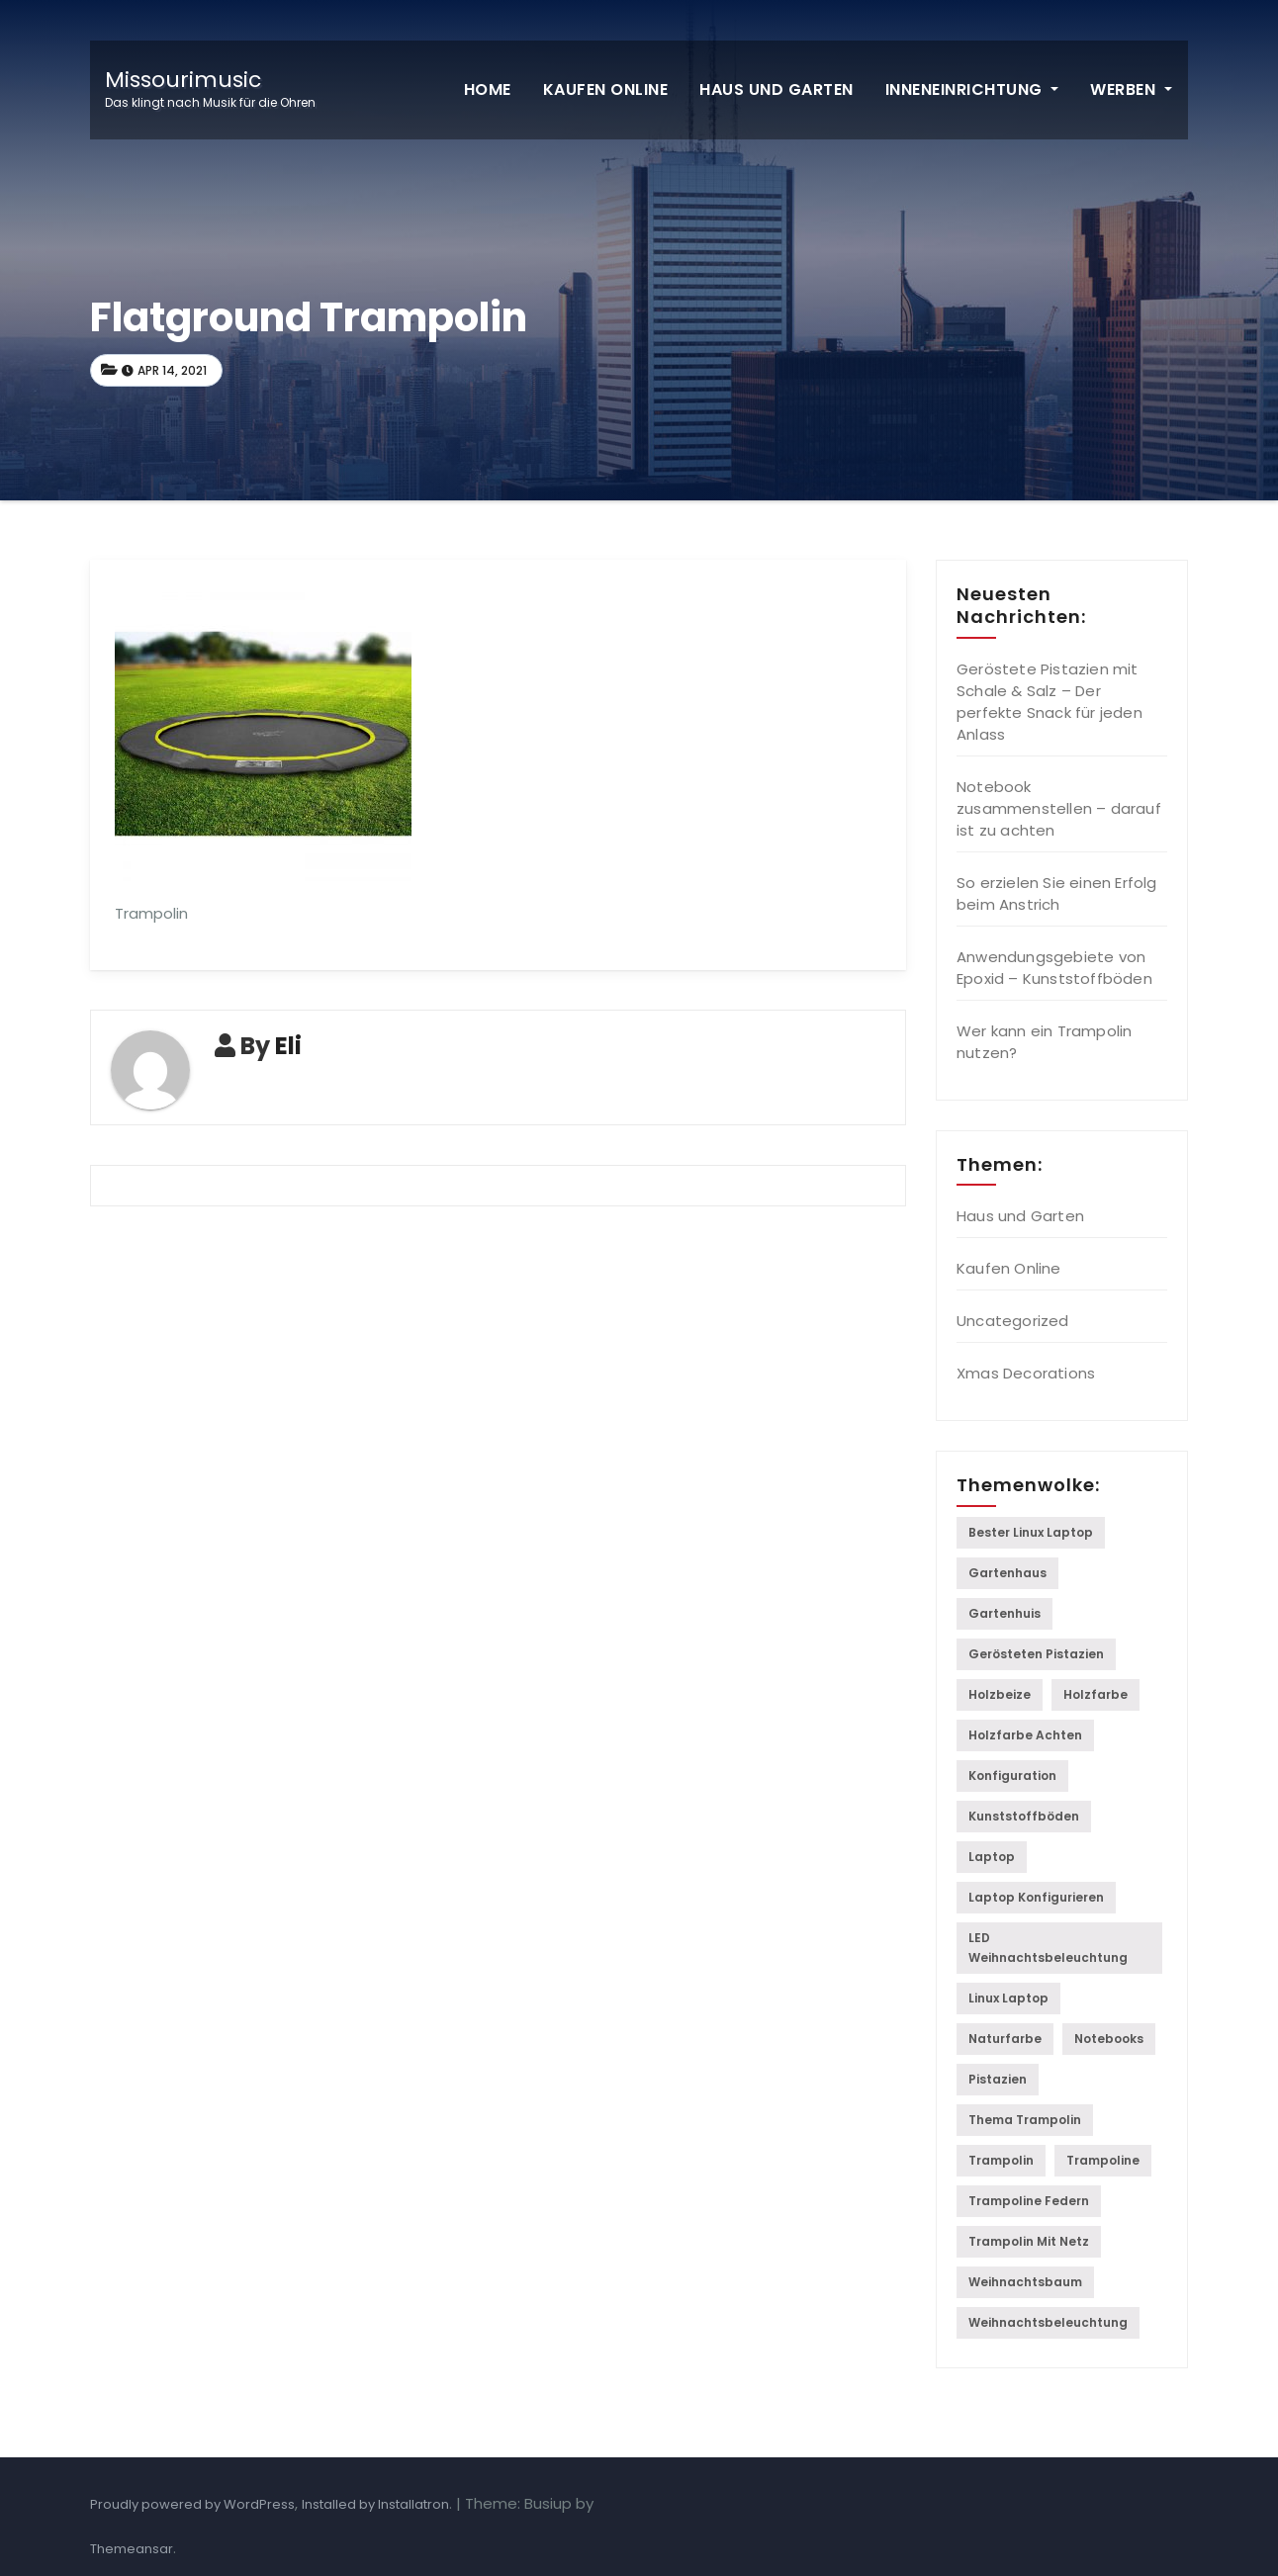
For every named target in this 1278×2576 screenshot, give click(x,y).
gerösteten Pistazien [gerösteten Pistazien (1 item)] (1036, 1653)
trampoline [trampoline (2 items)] (1103, 2160)
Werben (1131, 89)
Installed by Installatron (375, 2504)
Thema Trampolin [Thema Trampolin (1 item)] (1024, 2119)
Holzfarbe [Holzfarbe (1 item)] (1095, 1694)
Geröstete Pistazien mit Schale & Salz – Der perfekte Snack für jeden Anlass (1049, 702)
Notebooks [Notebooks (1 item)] (1108, 2038)
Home (487, 89)
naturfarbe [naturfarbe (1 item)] (1005, 2038)
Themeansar (131, 2548)
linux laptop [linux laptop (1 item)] (1008, 1998)
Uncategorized (1013, 1320)
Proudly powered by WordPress (192, 2504)
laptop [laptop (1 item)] (991, 1856)
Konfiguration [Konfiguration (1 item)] (1012, 1775)
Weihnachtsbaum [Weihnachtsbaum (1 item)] (1025, 2281)
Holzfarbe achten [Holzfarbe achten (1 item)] (1025, 1735)
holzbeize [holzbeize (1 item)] (999, 1694)
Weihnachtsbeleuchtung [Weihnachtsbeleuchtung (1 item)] (1048, 2322)
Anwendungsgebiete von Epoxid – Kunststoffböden (1054, 967)
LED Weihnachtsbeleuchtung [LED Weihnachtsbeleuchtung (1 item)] (1048, 1947)
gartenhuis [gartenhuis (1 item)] (1004, 1613)
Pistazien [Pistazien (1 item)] (997, 2079)
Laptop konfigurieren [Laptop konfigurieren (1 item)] (1036, 1897)
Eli (288, 1045)
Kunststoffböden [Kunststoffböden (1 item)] (1023, 1816)
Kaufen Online (606, 89)
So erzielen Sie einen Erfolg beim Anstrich (1057, 893)
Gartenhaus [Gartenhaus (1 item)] (1007, 1572)
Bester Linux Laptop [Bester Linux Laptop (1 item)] (1030, 1532)
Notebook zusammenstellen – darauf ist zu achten (1059, 808)
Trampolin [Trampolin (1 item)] (1001, 2160)
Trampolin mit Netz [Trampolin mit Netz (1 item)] (1028, 2241)
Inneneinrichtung (972, 89)
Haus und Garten (776, 89)
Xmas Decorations (1026, 1373)
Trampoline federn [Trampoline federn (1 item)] (1028, 2200)
